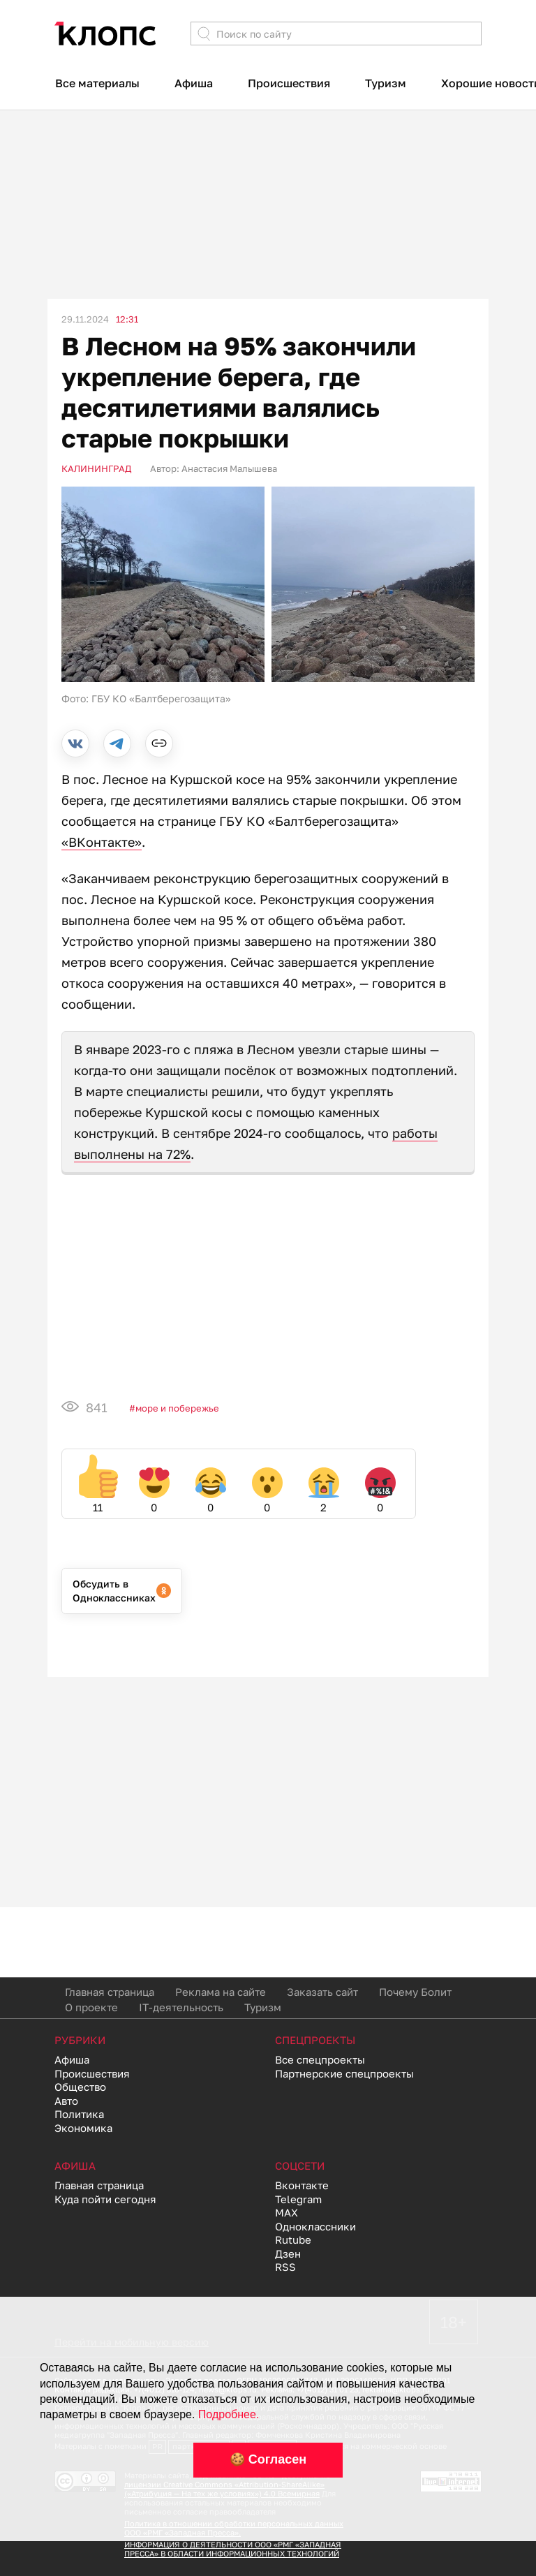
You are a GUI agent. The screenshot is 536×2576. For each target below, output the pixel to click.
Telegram (298, 2199)
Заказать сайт (322, 1991)
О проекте (91, 2007)
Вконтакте (302, 2185)
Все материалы (97, 83)
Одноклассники (315, 2226)
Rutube (293, 2239)
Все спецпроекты (320, 2059)
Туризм (385, 83)
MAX (286, 2212)
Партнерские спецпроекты (344, 2073)
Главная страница (109, 1991)
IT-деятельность (181, 2007)
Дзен (288, 2253)
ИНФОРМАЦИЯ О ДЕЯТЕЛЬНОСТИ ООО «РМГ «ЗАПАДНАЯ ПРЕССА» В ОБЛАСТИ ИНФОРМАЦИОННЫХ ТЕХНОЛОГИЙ (232, 2549)
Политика (79, 2114)
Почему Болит (415, 1991)
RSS (285, 2266)
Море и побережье (177, 1408)
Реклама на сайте (220, 1991)
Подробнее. (228, 2414)
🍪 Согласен (268, 2459)
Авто (66, 2100)
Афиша (193, 83)
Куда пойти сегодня (105, 2199)
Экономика (83, 2128)
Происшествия (289, 83)
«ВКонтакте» (101, 842)
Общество (80, 2086)
